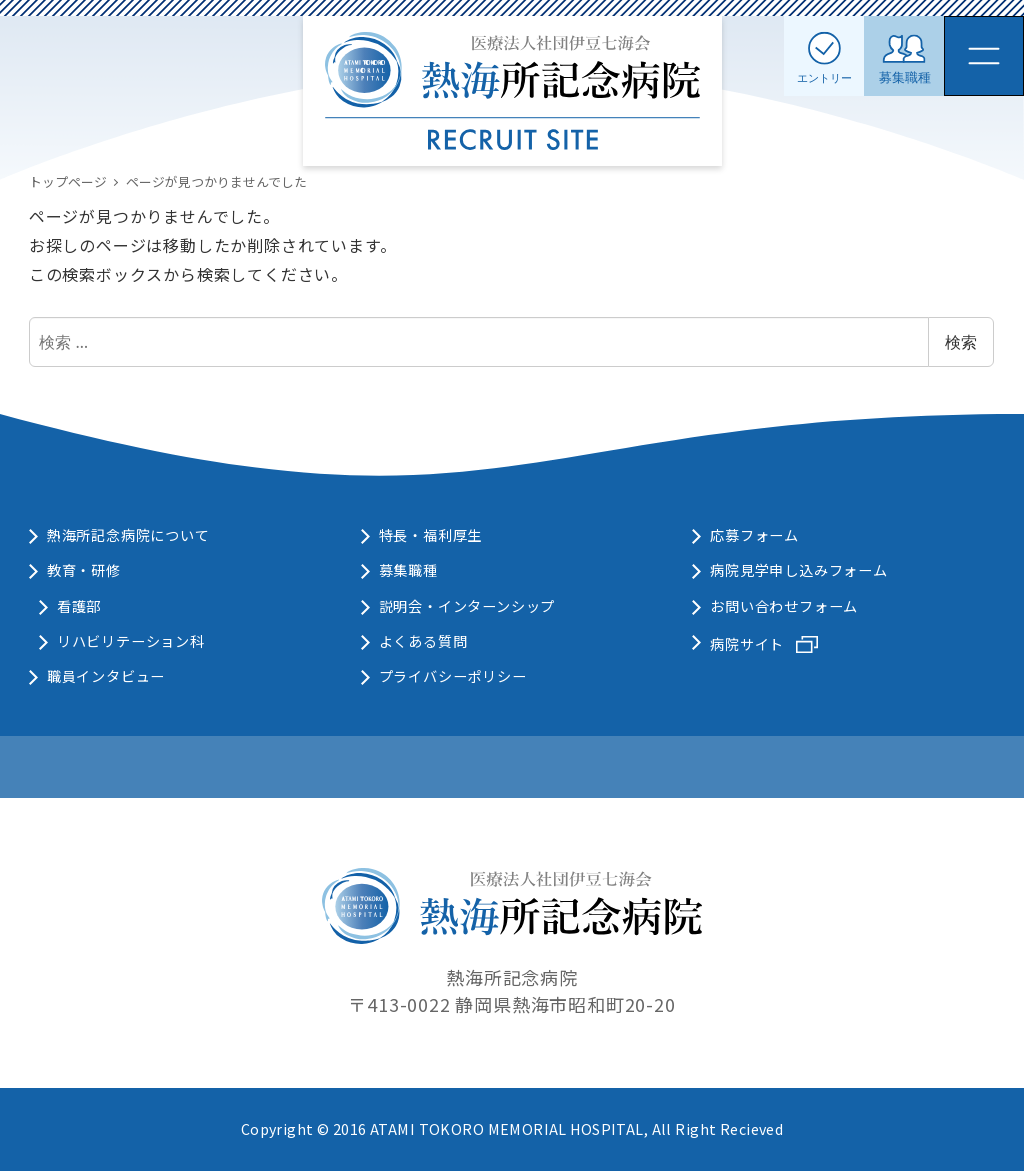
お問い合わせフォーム (784, 606)
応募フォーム (754, 535)
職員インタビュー (106, 676)
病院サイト (747, 644)
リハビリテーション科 (131, 641)
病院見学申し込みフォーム (799, 570)
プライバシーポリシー (453, 676)
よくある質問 (423, 641)
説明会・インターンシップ (467, 606)
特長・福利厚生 (431, 535)
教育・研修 (84, 570)
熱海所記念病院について (128, 535)
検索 (961, 342)
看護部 (79, 606)
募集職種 (408, 570)
